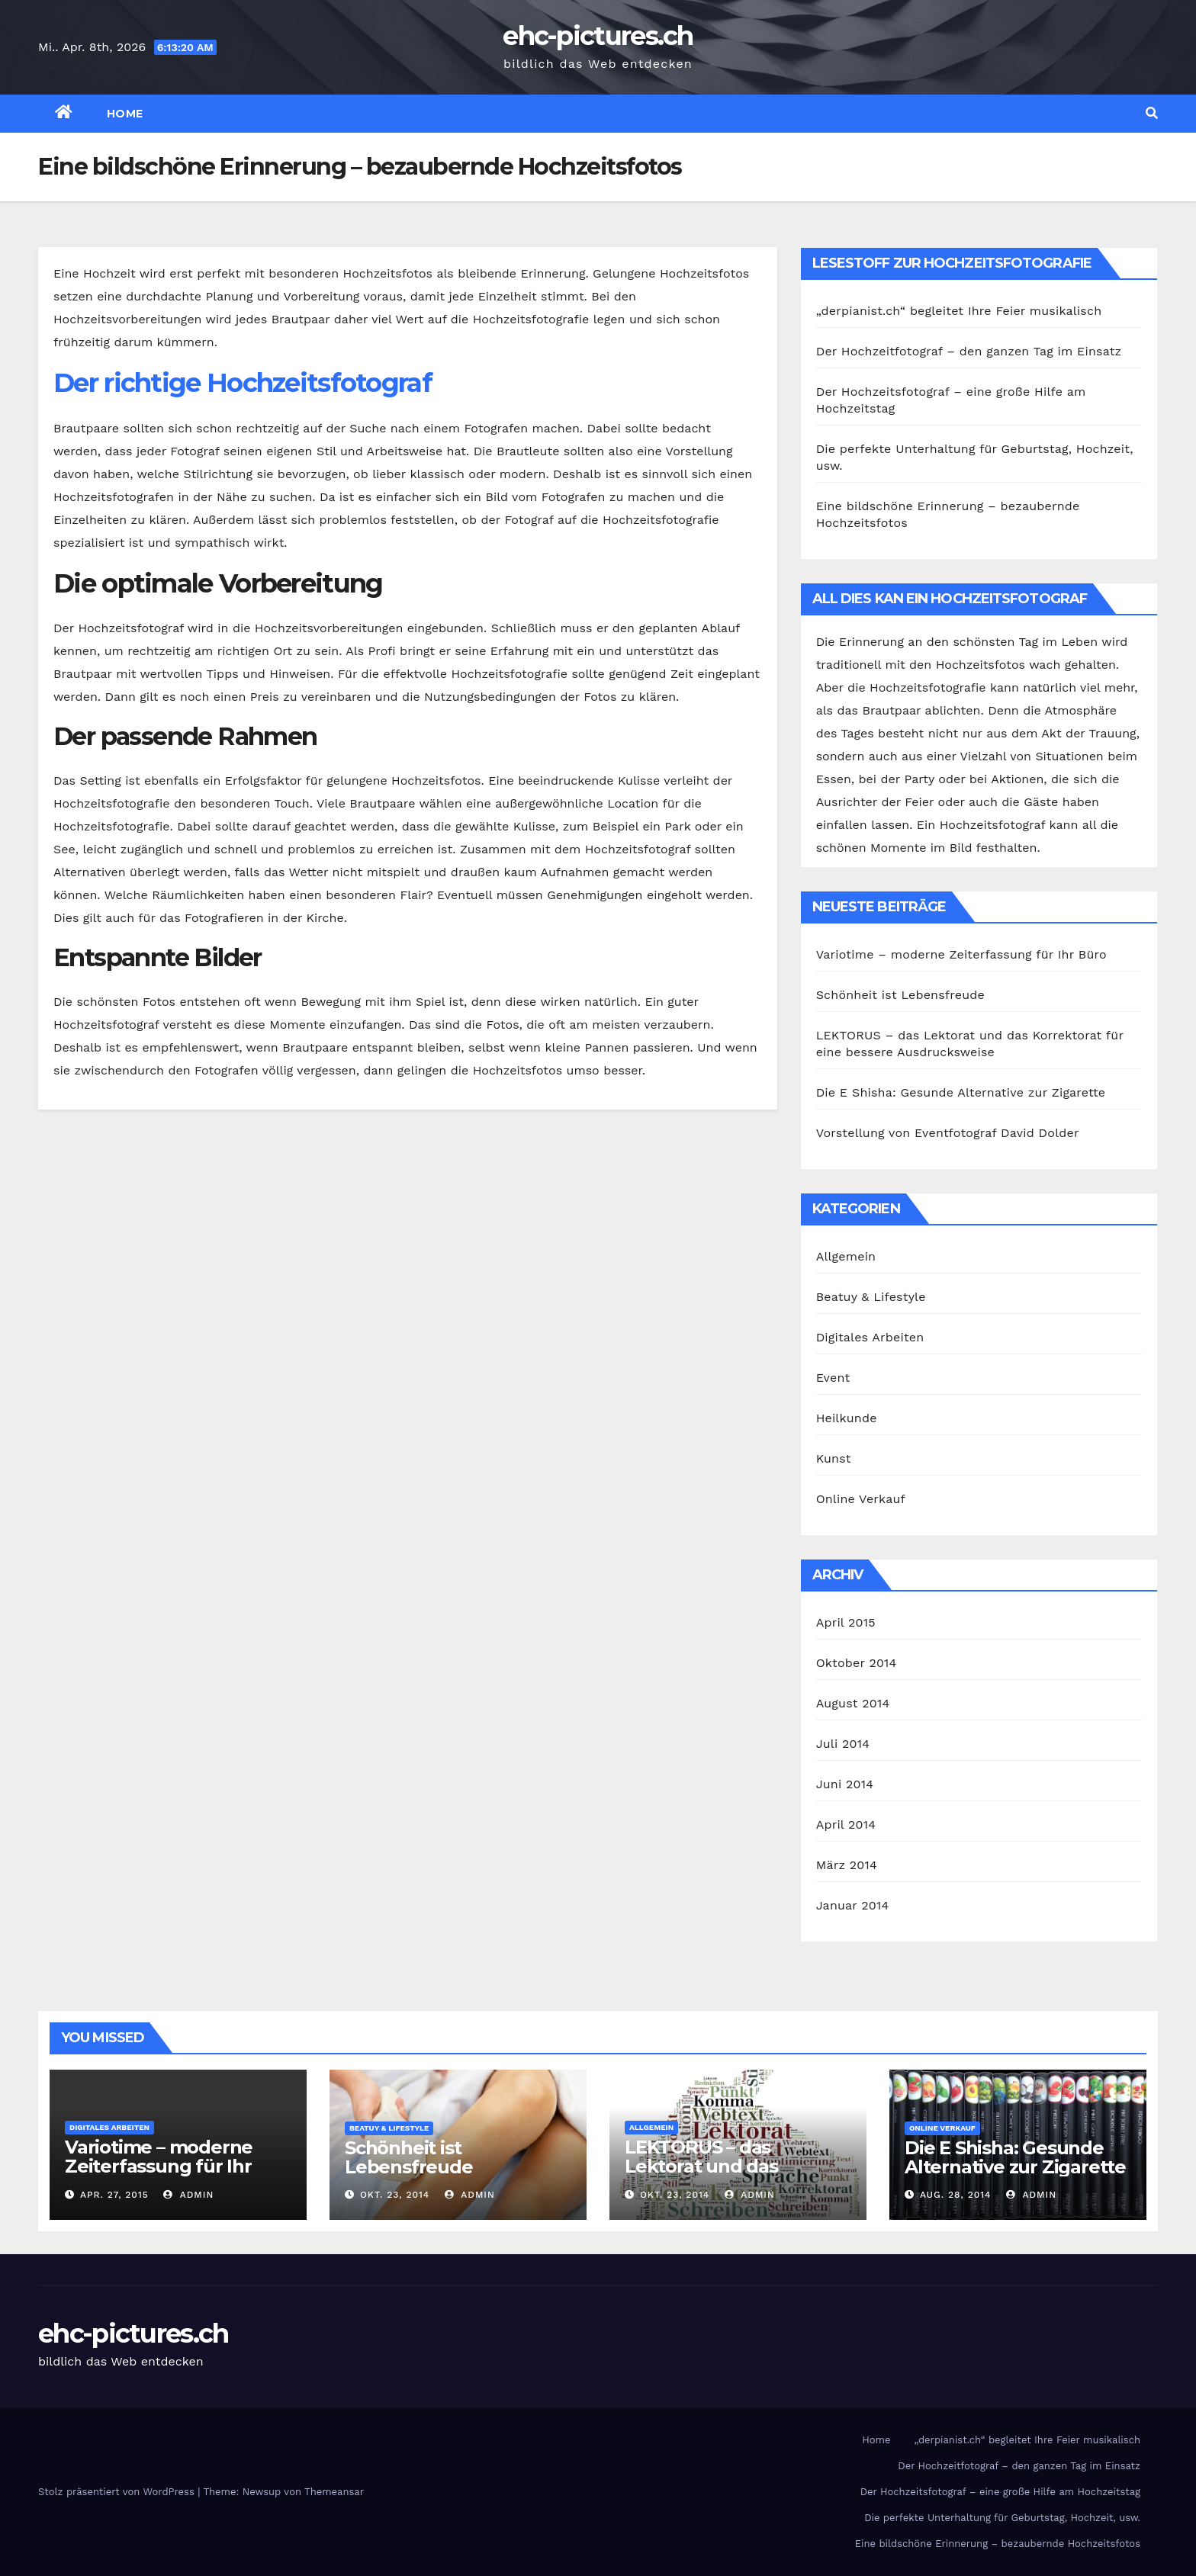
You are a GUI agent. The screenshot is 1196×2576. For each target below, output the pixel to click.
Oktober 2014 (856, 1663)
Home (125, 113)
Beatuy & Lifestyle (871, 1297)
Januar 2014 (852, 1905)
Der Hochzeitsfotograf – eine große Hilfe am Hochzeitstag (1000, 2491)
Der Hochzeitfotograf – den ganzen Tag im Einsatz (969, 351)
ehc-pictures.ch (598, 36)
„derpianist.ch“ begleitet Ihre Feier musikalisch (959, 311)
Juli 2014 (843, 1743)
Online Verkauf (860, 1499)
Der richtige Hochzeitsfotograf (242, 383)
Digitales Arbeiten (870, 1337)
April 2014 (846, 1824)
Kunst (833, 1458)
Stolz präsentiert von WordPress (118, 2491)
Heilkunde (846, 1418)
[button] (1152, 113)
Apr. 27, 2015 (114, 2194)
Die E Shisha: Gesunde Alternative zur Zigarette (961, 1092)
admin (188, 2194)
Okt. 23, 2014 (394, 2194)
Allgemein (846, 1256)
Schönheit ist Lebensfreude (900, 995)
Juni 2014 (845, 1784)
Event (833, 1377)
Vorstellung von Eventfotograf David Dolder (947, 1133)
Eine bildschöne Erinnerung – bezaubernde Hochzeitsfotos (997, 2543)
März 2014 (846, 1865)
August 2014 (853, 1703)
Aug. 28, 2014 (956, 2194)
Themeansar (334, 2491)
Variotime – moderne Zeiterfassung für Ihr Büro (961, 954)
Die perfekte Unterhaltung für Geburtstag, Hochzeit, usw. (1002, 2517)
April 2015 (846, 1622)
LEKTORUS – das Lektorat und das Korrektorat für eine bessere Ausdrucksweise (736, 2175)
